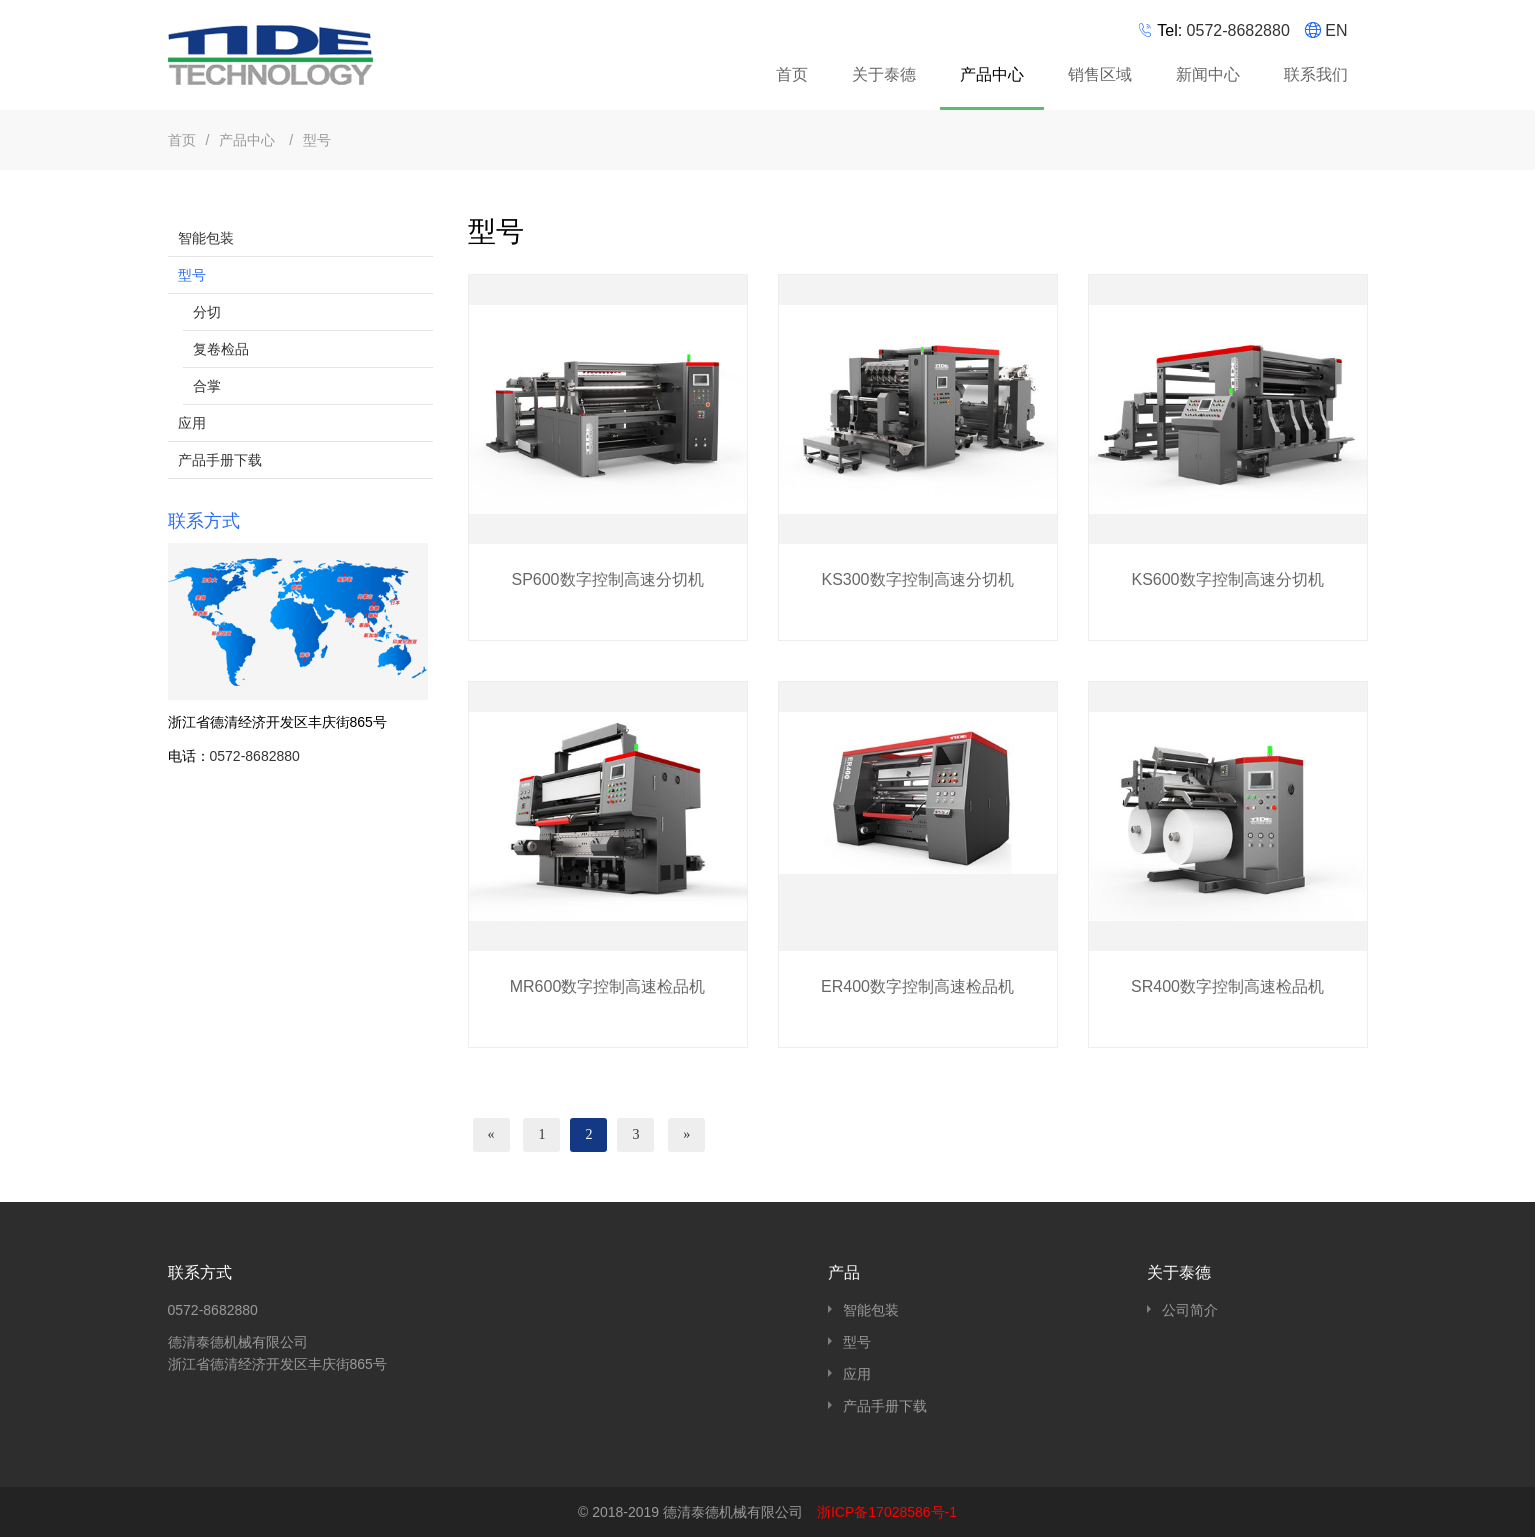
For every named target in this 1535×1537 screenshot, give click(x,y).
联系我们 (1316, 74)
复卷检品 (221, 349)
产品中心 (994, 78)
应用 (192, 423)
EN (1336, 30)
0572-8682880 (1238, 30)
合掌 (207, 386)
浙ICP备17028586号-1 (887, 1512)
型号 (317, 140)
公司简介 (1190, 1310)
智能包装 (206, 238)
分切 (207, 312)
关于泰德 (884, 74)
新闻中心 (1208, 74)
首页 (792, 74)
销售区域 (1100, 74)
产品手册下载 (220, 460)
